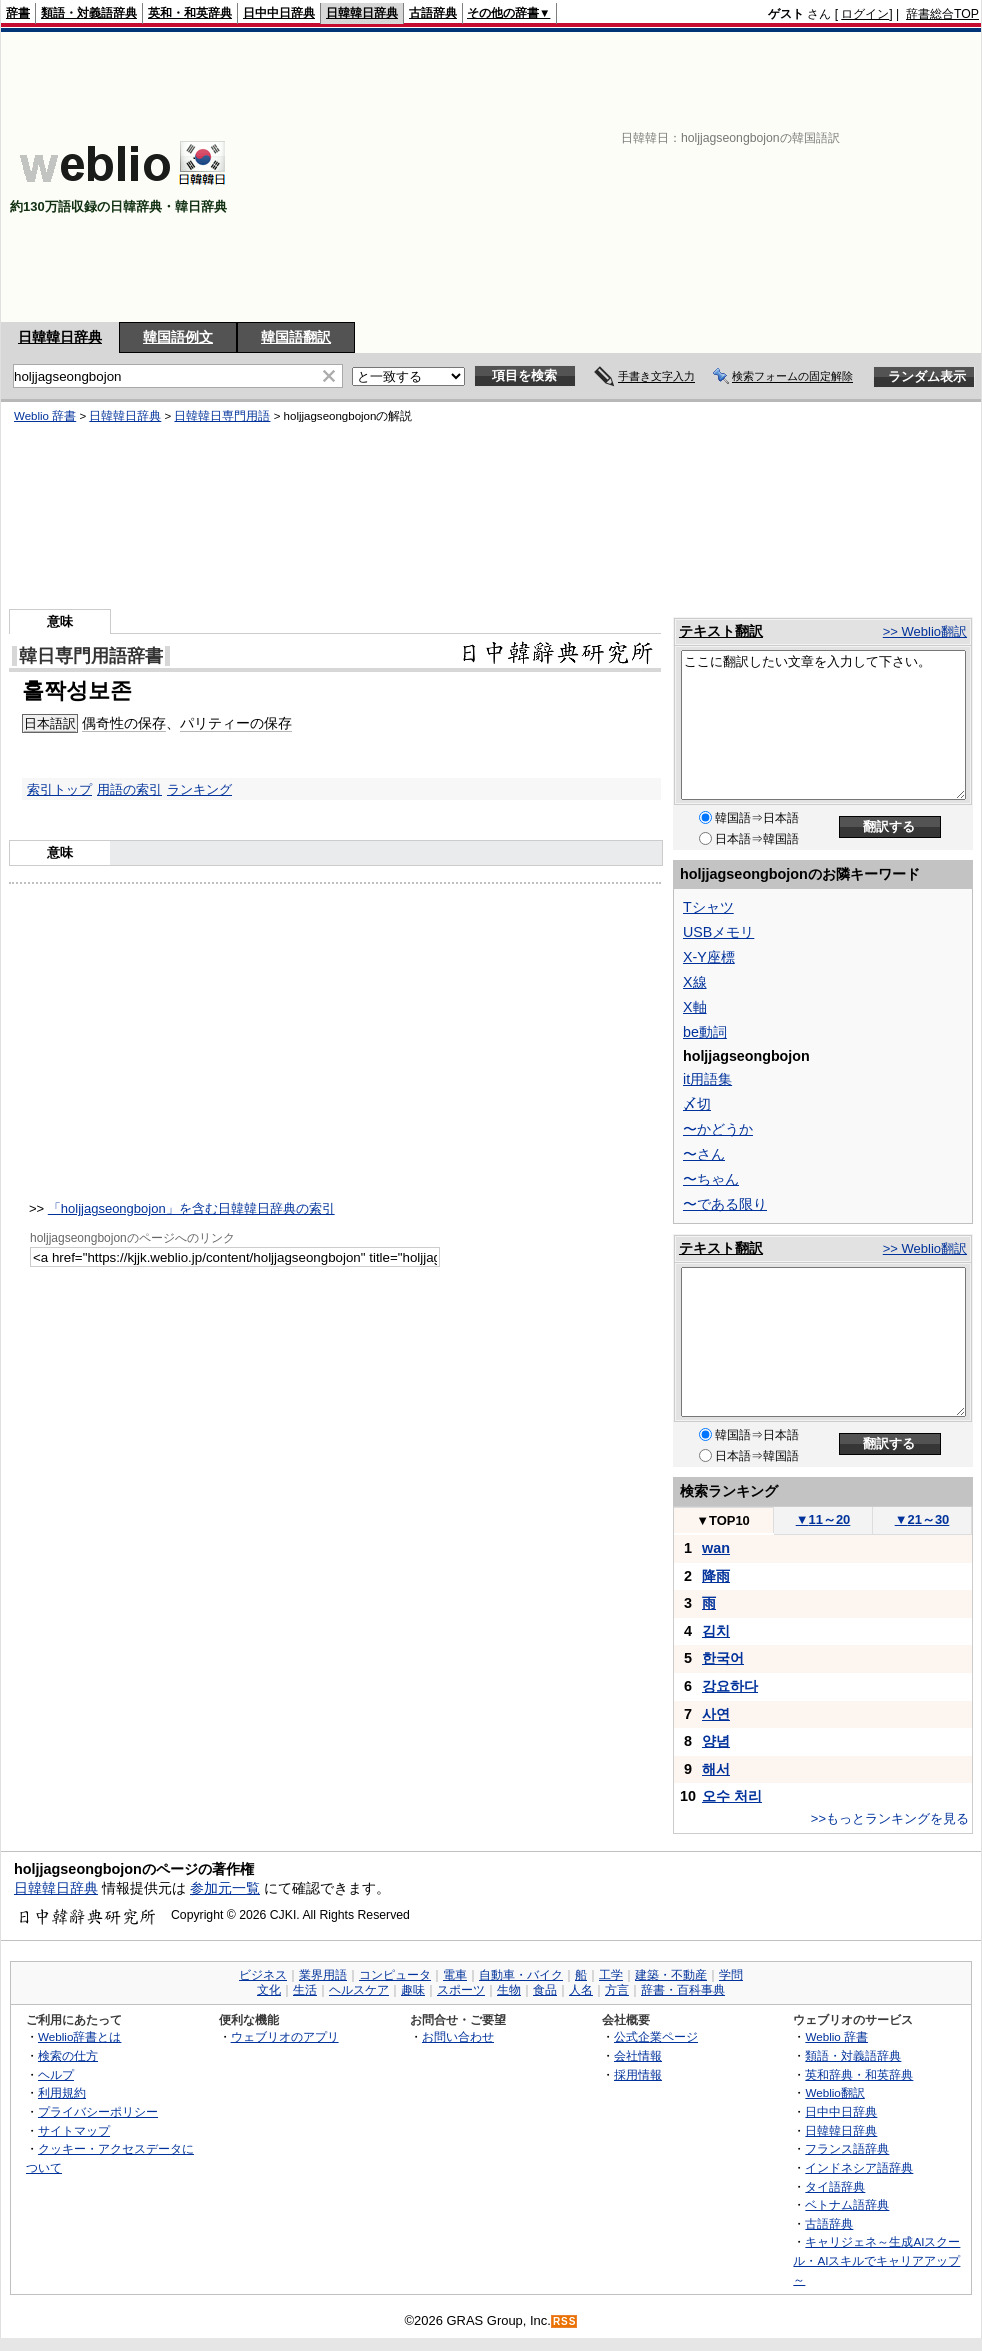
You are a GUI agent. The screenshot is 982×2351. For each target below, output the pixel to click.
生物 (509, 1990)
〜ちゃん (711, 1179)
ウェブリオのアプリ (285, 2036)
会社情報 (638, 2055)
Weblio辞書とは (79, 2036)
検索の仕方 (68, 2055)
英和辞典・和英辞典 (859, 2074)
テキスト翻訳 (721, 631)
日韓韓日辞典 (362, 13)
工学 (611, 1975)
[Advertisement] (648, 177)
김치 (716, 1631)
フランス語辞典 (847, 2148)
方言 (617, 1990)
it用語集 (707, 1079)
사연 (716, 1714)
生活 (305, 1990)
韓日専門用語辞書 (91, 656)
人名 (581, 1990)
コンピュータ (395, 1975)
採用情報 (638, 2074)
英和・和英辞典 (190, 13)
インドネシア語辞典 (859, 2167)
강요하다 (730, 1686)
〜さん (704, 1154)
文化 (269, 1990)
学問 (731, 1975)
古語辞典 (433, 13)
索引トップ (59, 789)
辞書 (18, 13)
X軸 (695, 1007)
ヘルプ (56, 2074)
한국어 (723, 1658)
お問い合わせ (458, 2036)
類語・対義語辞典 (89, 13)
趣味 (413, 1990)
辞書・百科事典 (683, 1990)
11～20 (823, 1519)
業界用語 (323, 1975)
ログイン (865, 14)
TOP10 (723, 1520)
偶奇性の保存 (124, 723)
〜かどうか (718, 1129)
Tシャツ (708, 907)
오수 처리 (732, 1796)
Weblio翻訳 (834, 2092)
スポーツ (461, 1990)
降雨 (716, 1576)
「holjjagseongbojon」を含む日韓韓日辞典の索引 (191, 1208)
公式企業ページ (656, 2036)
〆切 (697, 1104)
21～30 (922, 1519)
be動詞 (705, 1032)
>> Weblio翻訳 (925, 631)
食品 (545, 1990)
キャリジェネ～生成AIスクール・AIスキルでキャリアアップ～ (876, 2260)
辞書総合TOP (942, 14)
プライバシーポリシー (98, 2111)
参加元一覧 (225, 1888)
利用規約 (62, 2092)
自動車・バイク (521, 1975)
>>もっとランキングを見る (890, 1818)
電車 (455, 1975)
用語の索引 (129, 789)
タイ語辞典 (835, 2186)
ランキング (199, 789)
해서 (716, 1769)
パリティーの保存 (236, 723)
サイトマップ (74, 2130)
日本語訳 (50, 723)
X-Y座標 (709, 957)
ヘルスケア (359, 1990)
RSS (565, 2321)
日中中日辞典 (279, 13)
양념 (716, 1741)
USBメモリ (718, 932)
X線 (695, 982)
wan (716, 1548)
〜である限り (725, 1204)
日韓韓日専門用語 (222, 416)
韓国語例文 (178, 337)
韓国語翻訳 (296, 337)
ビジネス (263, 1975)
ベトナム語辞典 (847, 2204)
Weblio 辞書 (45, 416)
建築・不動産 (671, 1975)
